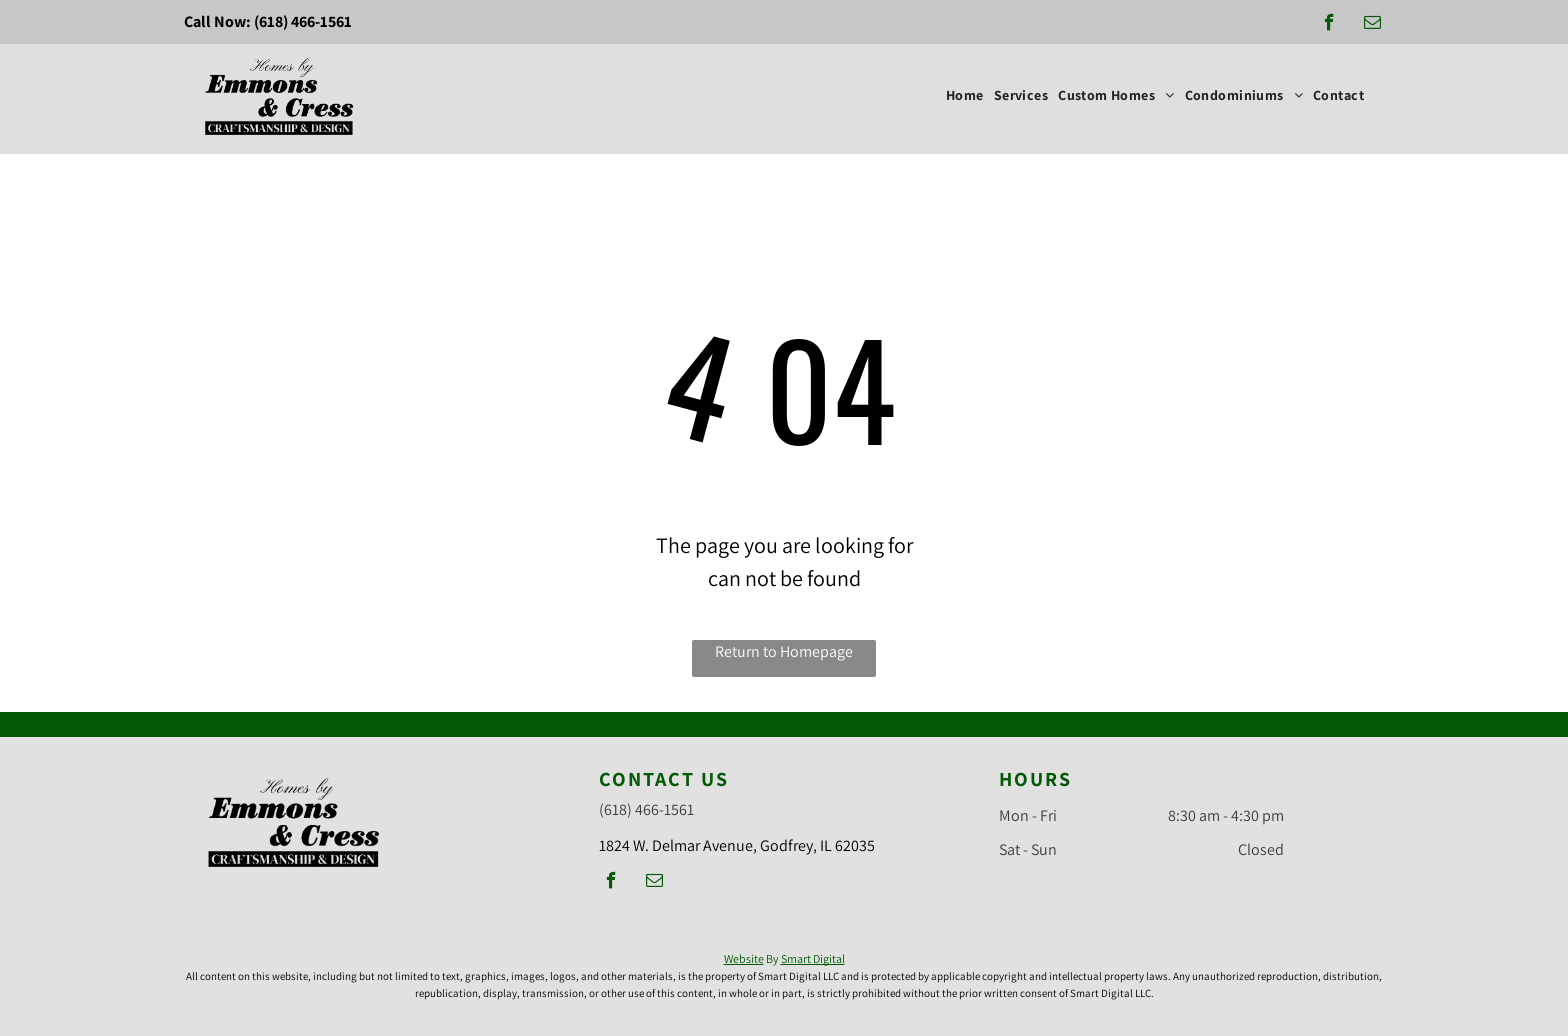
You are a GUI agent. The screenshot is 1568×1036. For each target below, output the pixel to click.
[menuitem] (965, 95)
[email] (1372, 25)
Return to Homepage (784, 651)
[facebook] (1329, 25)
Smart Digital (813, 958)
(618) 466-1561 (303, 21)
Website (744, 958)
